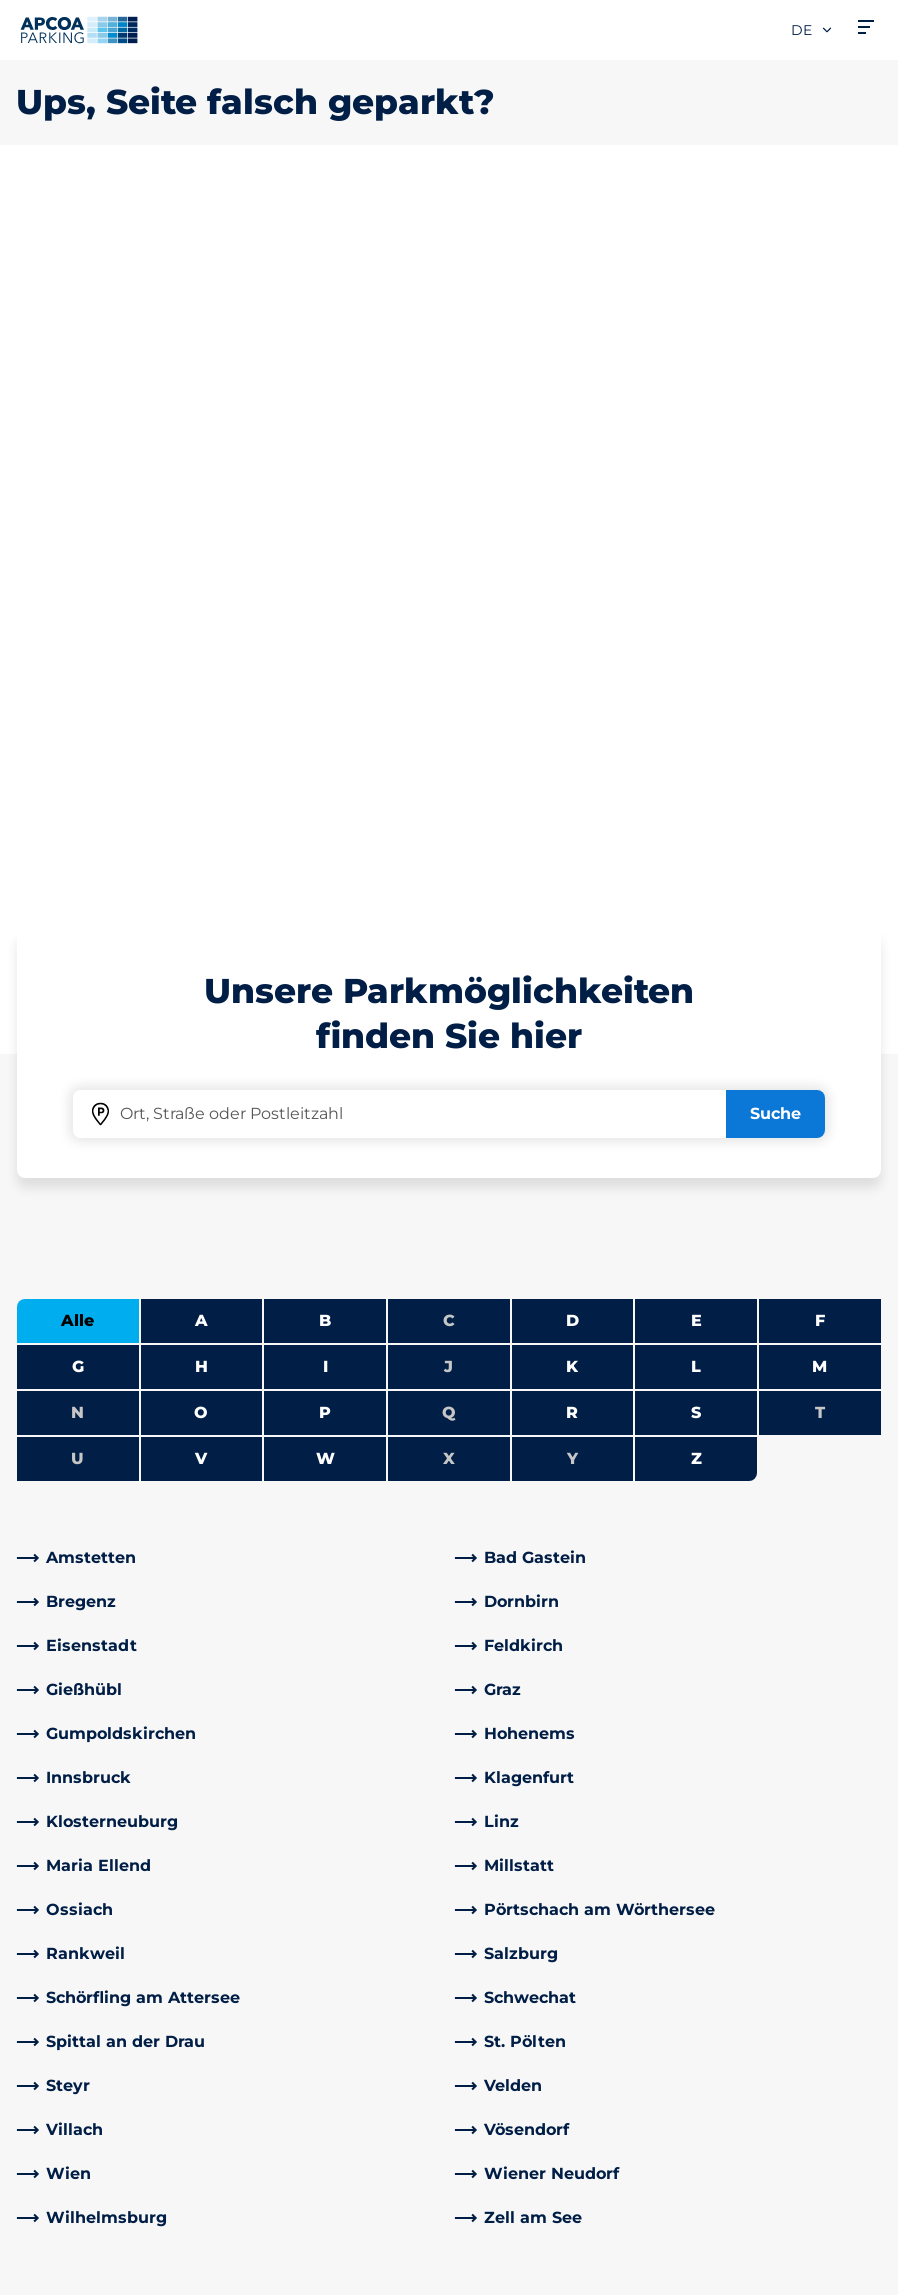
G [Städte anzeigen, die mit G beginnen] (78, 662)
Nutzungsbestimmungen (104, 2214)
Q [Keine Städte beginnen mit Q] (449, 708)
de (812, 30)
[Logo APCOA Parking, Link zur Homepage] (79, 30)
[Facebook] (253, 1962)
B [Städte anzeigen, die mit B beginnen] (325, 616)
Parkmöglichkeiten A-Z (108, 1793)
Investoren (508, 2081)
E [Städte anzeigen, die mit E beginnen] (696, 616)
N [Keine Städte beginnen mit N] (77, 708)
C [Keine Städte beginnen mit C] (449, 616)
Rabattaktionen (304, 1857)
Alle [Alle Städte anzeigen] (77, 616)
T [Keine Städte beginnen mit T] (820, 708)
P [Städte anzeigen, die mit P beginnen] (325, 708)
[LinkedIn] (293, 1962)
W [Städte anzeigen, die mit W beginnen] (325, 754)
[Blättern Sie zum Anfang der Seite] (866, 1643)
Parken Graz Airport (93, 1985)
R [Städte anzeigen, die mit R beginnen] (572, 708)
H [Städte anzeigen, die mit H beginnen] (201, 662)
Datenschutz (60, 2243)
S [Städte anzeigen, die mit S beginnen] (696, 708)
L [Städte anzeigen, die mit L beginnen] (696, 662)
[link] (230, 854)
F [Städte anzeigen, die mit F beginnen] (820, 616)
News (487, 2113)
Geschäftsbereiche (540, 1993)
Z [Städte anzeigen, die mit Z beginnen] (696, 754)
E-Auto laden (68, 1825)
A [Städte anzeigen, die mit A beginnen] (201, 616)
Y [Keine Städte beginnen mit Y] (572, 754)
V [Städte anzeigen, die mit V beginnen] (201, 754)
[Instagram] (373, 1962)
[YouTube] (333, 1962)
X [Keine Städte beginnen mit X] (449, 754)
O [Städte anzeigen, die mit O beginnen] (201, 708)
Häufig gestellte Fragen (335, 1793)
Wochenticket (73, 1953)
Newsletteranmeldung (556, 1857)
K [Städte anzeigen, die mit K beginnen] (572, 662)
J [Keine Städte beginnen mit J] (448, 662)
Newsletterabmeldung (556, 1889)
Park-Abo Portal (78, 1889)
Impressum (56, 2272)
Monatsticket (69, 1921)
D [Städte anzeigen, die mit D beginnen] (572, 616)
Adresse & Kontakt (315, 1825)
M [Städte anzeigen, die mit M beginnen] (819, 662)
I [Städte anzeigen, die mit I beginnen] (325, 662)
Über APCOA (516, 1793)
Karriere (496, 1825)
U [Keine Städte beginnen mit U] (77, 754)
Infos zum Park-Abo (94, 1857)
